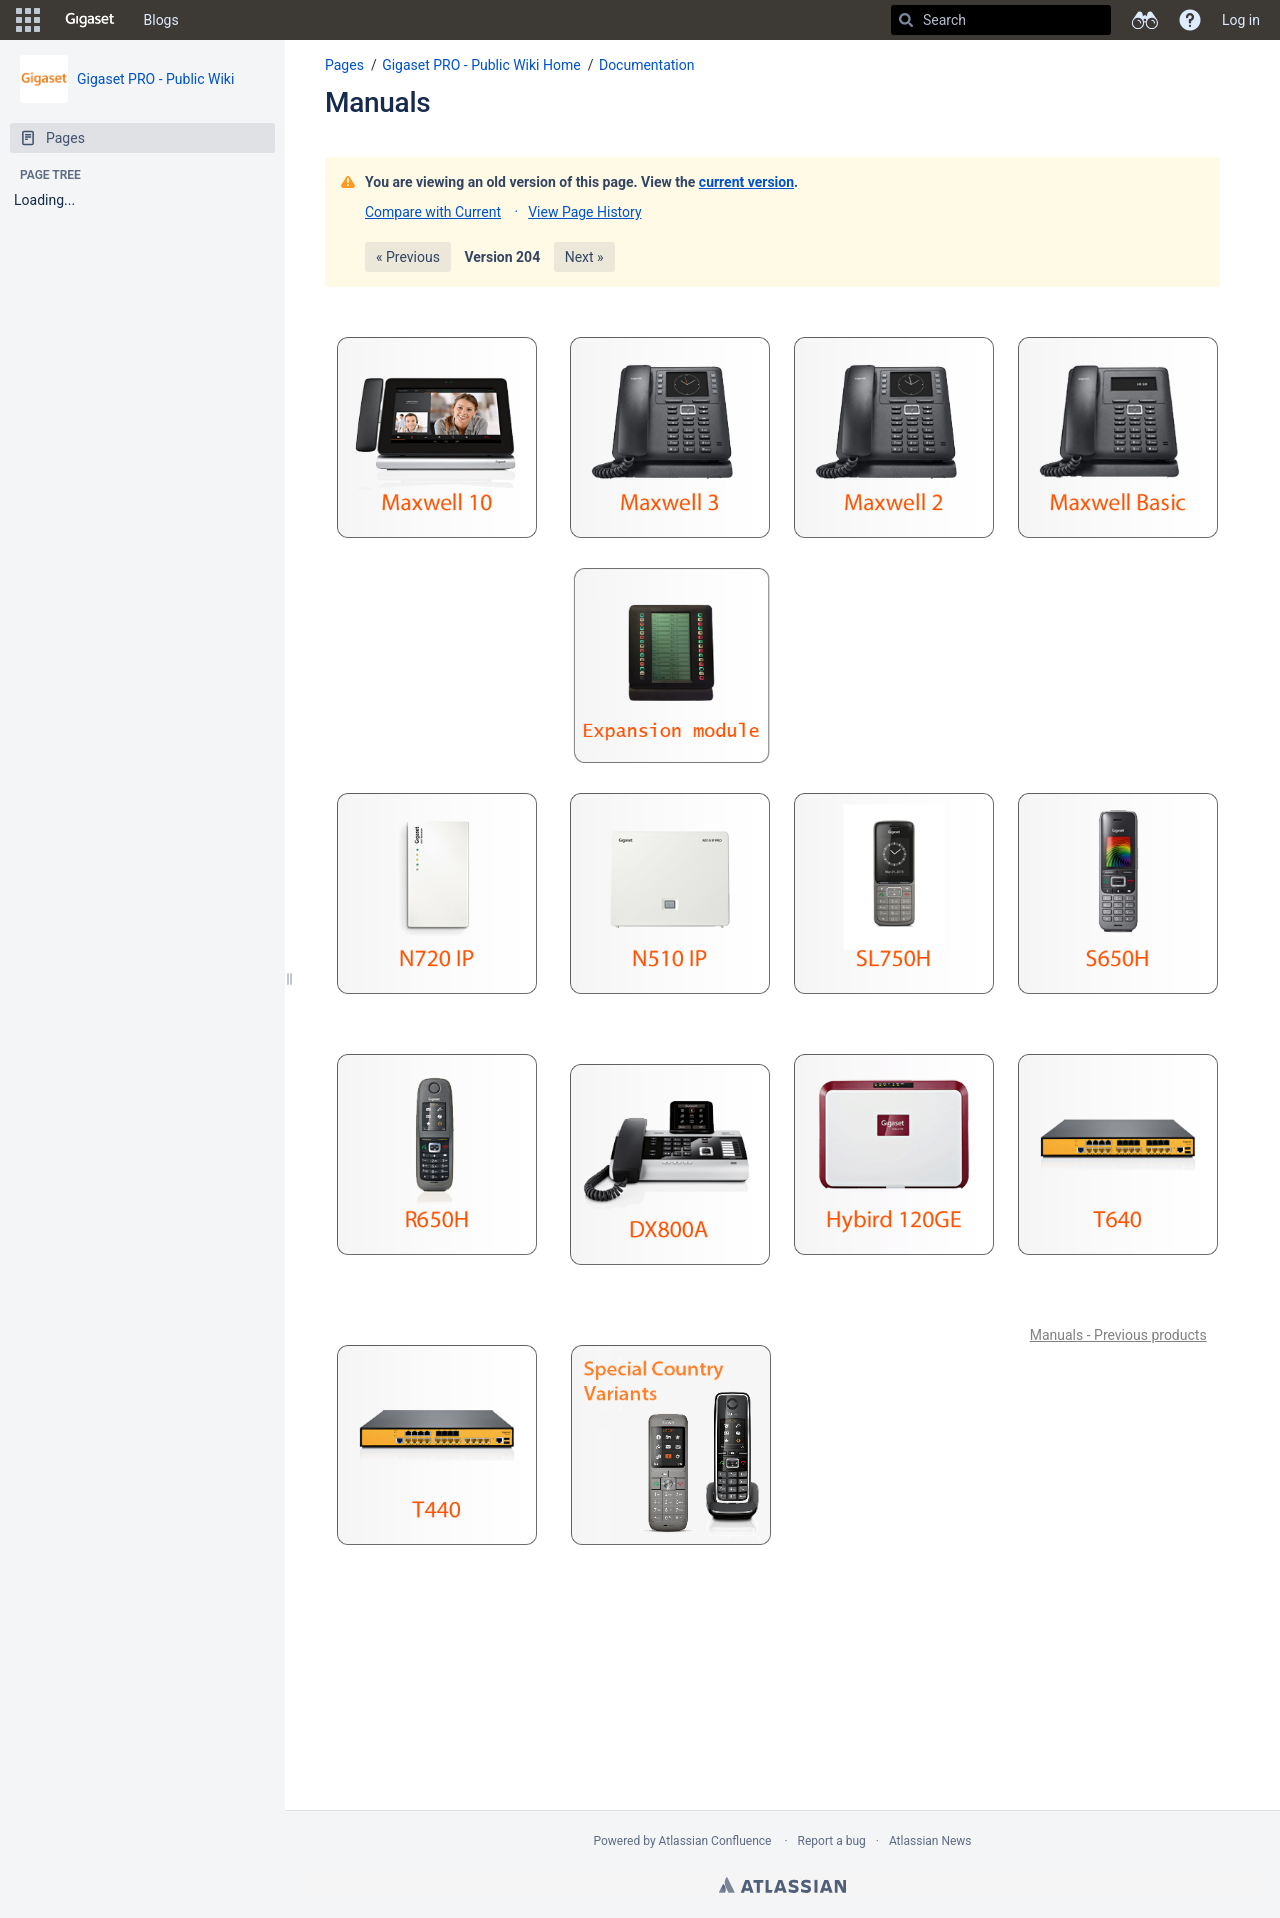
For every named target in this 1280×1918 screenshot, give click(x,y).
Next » (584, 257)
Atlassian (782, 1885)
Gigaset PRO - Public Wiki (155, 79)
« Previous (408, 257)
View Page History (584, 212)
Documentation (647, 65)
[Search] (906, 20)
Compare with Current (433, 212)
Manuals (377, 102)
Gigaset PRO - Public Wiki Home (481, 65)
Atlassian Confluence (715, 1841)
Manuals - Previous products (1118, 1335)
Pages (344, 65)
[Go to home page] (90, 20)
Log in (1241, 20)
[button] (28, 20)
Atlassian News (930, 1841)
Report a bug (832, 1841)
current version (746, 182)
